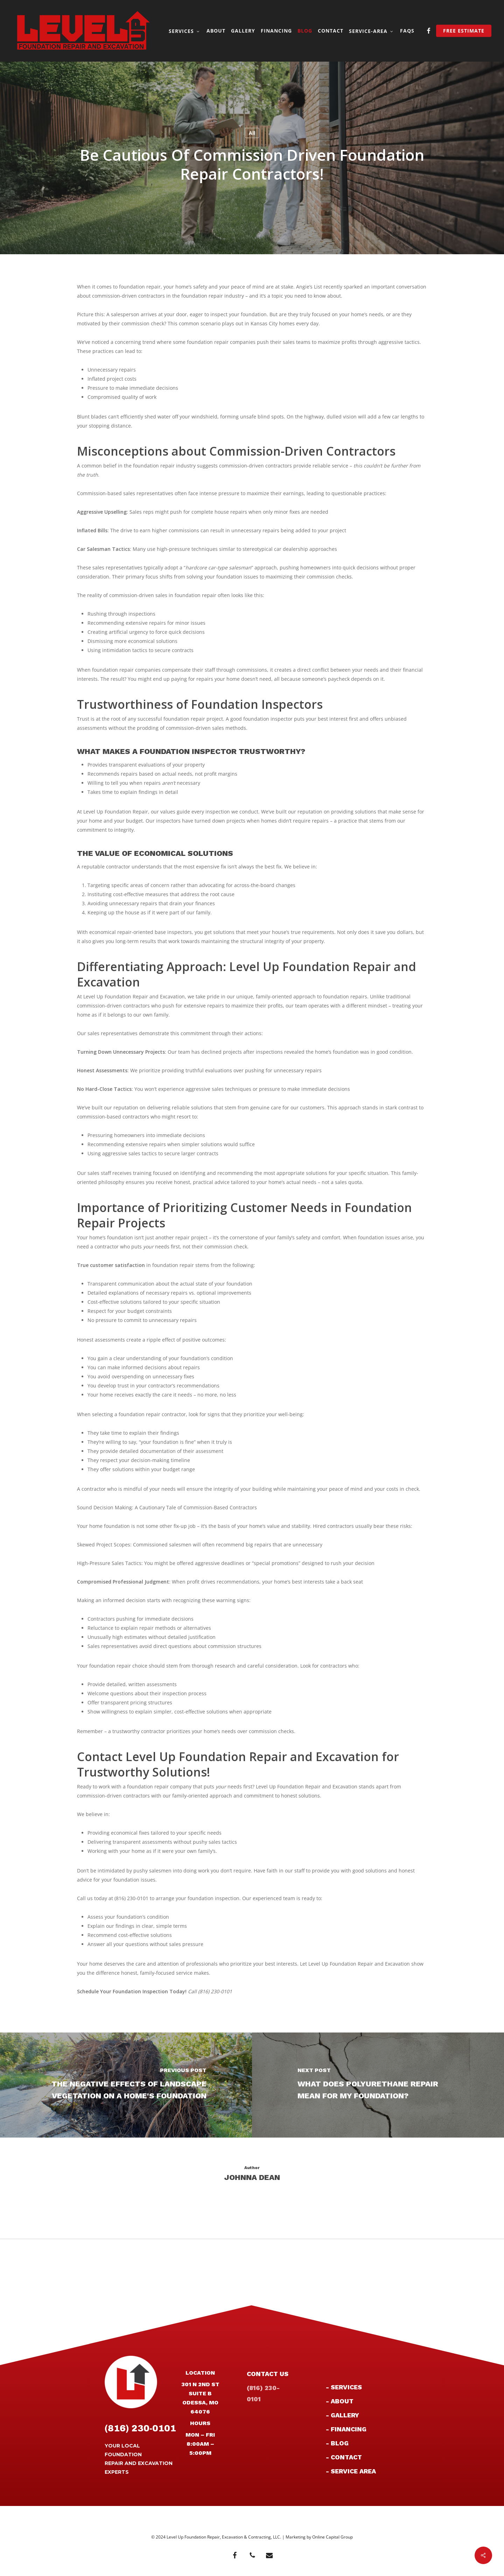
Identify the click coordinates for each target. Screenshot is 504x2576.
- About (340, 2401)
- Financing (346, 2429)
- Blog (337, 2443)
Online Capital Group (332, 2537)
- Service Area (351, 2471)
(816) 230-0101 (140, 2428)
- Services (344, 2387)
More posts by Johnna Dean (252, 2201)
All (252, 133)
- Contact (344, 2457)
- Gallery (342, 2415)
